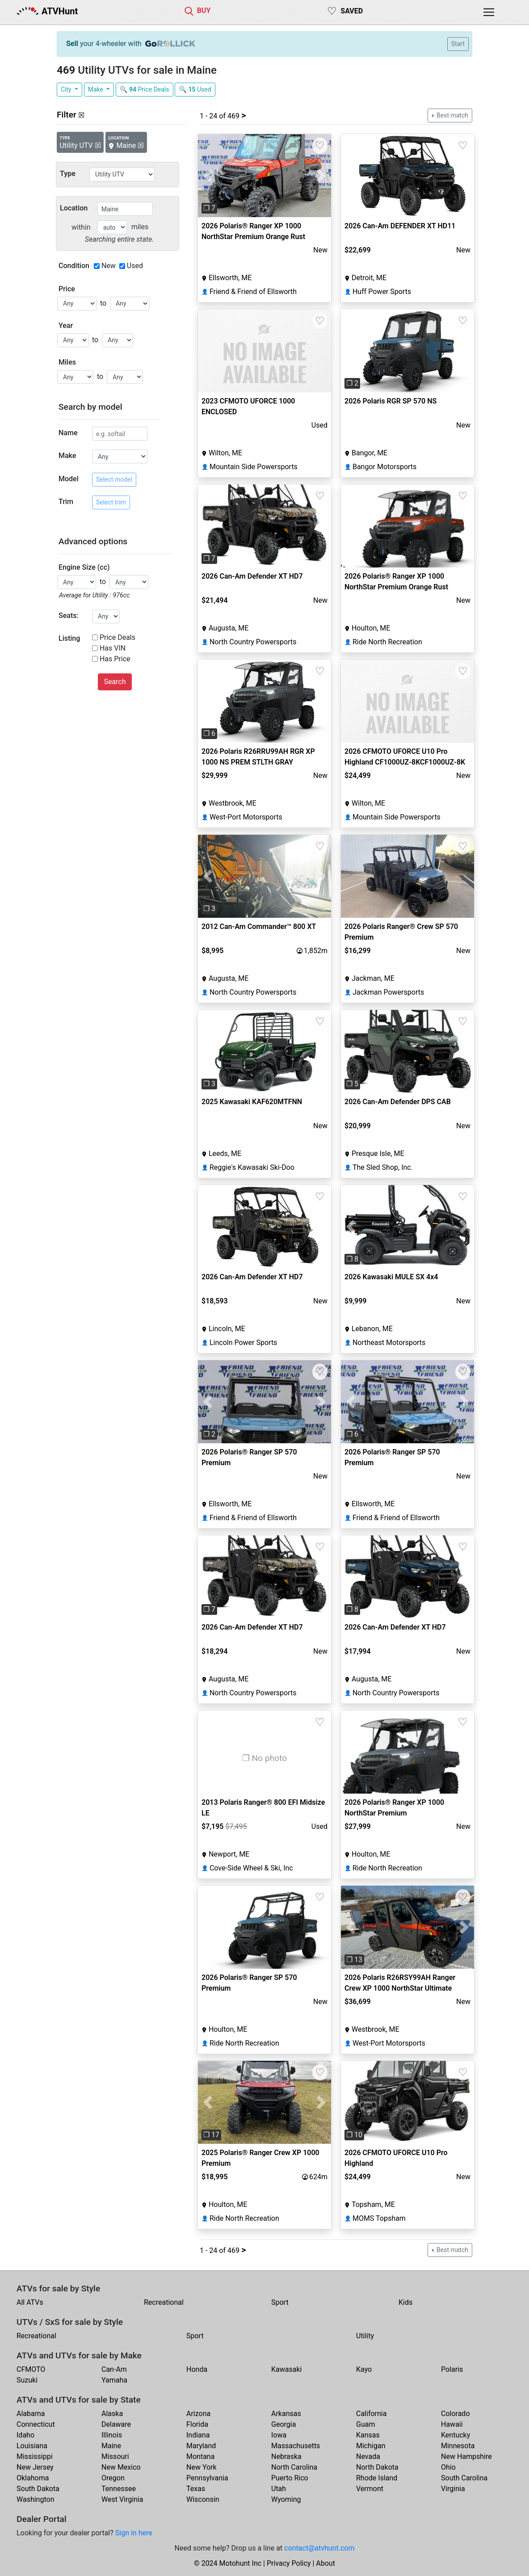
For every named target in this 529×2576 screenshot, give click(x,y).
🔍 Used (195, 89)
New (108, 265)
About (325, 2563)
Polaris (452, 2369)
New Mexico (121, 2467)
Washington (35, 2499)
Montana (200, 2456)
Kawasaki (286, 2369)
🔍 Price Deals (144, 89)
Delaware (116, 2424)
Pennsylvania (207, 2478)
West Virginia (122, 2499)
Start (458, 43)
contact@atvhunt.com (319, 2548)
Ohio (448, 2467)
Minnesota (457, 2446)
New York (201, 2467)
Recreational (164, 2302)
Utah (278, 2488)
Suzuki (27, 2380)
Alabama (31, 2413)
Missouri (115, 2456)
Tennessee (118, 2488)
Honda (196, 2369)
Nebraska (286, 2456)
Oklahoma (33, 2478)
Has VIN (113, 648)
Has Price (115, 659)
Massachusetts (295, 2446)
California (371, 2413)
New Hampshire (466, 2456)
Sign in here (133, 2533)
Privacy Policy (289, 2563)
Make (96, 89)
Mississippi (35, 2456)
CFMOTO (31, 2369)
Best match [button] (451, 115)
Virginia (453, 2488)
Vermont (369, 2488)
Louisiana (32, 2446)
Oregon (113, 2478)
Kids (405, 2302)
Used (135, 265)
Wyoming (286, 2499)
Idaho (25, 2435)
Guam (365, 2424)
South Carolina (464, 2478)
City (67, 89)
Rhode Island (376, 2478)
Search (115, 681)
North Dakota (377, 2467)
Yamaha (114, 2380)
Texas (195, 2488)
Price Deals (117, 637)
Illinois (111, 2435)
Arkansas (286, 2413)
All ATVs (30, 2302)
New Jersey (35, 2467)
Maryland (201, 2446)
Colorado (455, 2413)
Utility (365, 2336)
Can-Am (114, 2369)
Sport (280, 2302)
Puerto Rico (289, 2478)
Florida (197, 2424)
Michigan (370, 2446)
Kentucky (455, 2435)
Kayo (364, 2369)
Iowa (278, 2435)
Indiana (198, 2435)
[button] (208, 175)
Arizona (198, 2413)
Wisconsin (202, 2499)
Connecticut (36, 2424)
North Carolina (294, 2467)
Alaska (112, 2413)
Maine (111, 2446)
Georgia (283, 2424)
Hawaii (452, 2424)
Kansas (368, 2435)
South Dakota (38, 2488)
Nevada (368, 2456)
